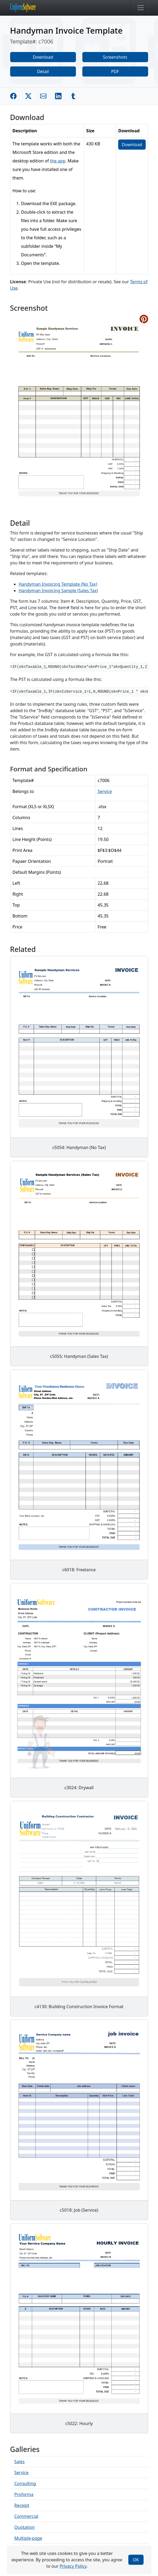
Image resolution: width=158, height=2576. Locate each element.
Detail (43, 71)
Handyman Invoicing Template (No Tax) (58, 584)
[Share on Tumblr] (73, 96)
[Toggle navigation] (140, 7)
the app (57, 161)
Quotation (24, 2527)
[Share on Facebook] (13, 96)
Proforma (23, 2494)
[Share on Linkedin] (58, 96)
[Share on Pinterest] (144, 319)
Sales (19, 2462)
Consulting (25, 2483)
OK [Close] (136, 2560)
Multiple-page (28, 2538)
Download (43, 57)
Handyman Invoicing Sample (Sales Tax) (58, 590)
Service (105, 791)
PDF (115, 71)
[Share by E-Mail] (43, 96)
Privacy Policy (73, 2566)
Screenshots (115, 57)
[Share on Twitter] (28, 96)
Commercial (26, 2516)
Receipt (21, 2505)
